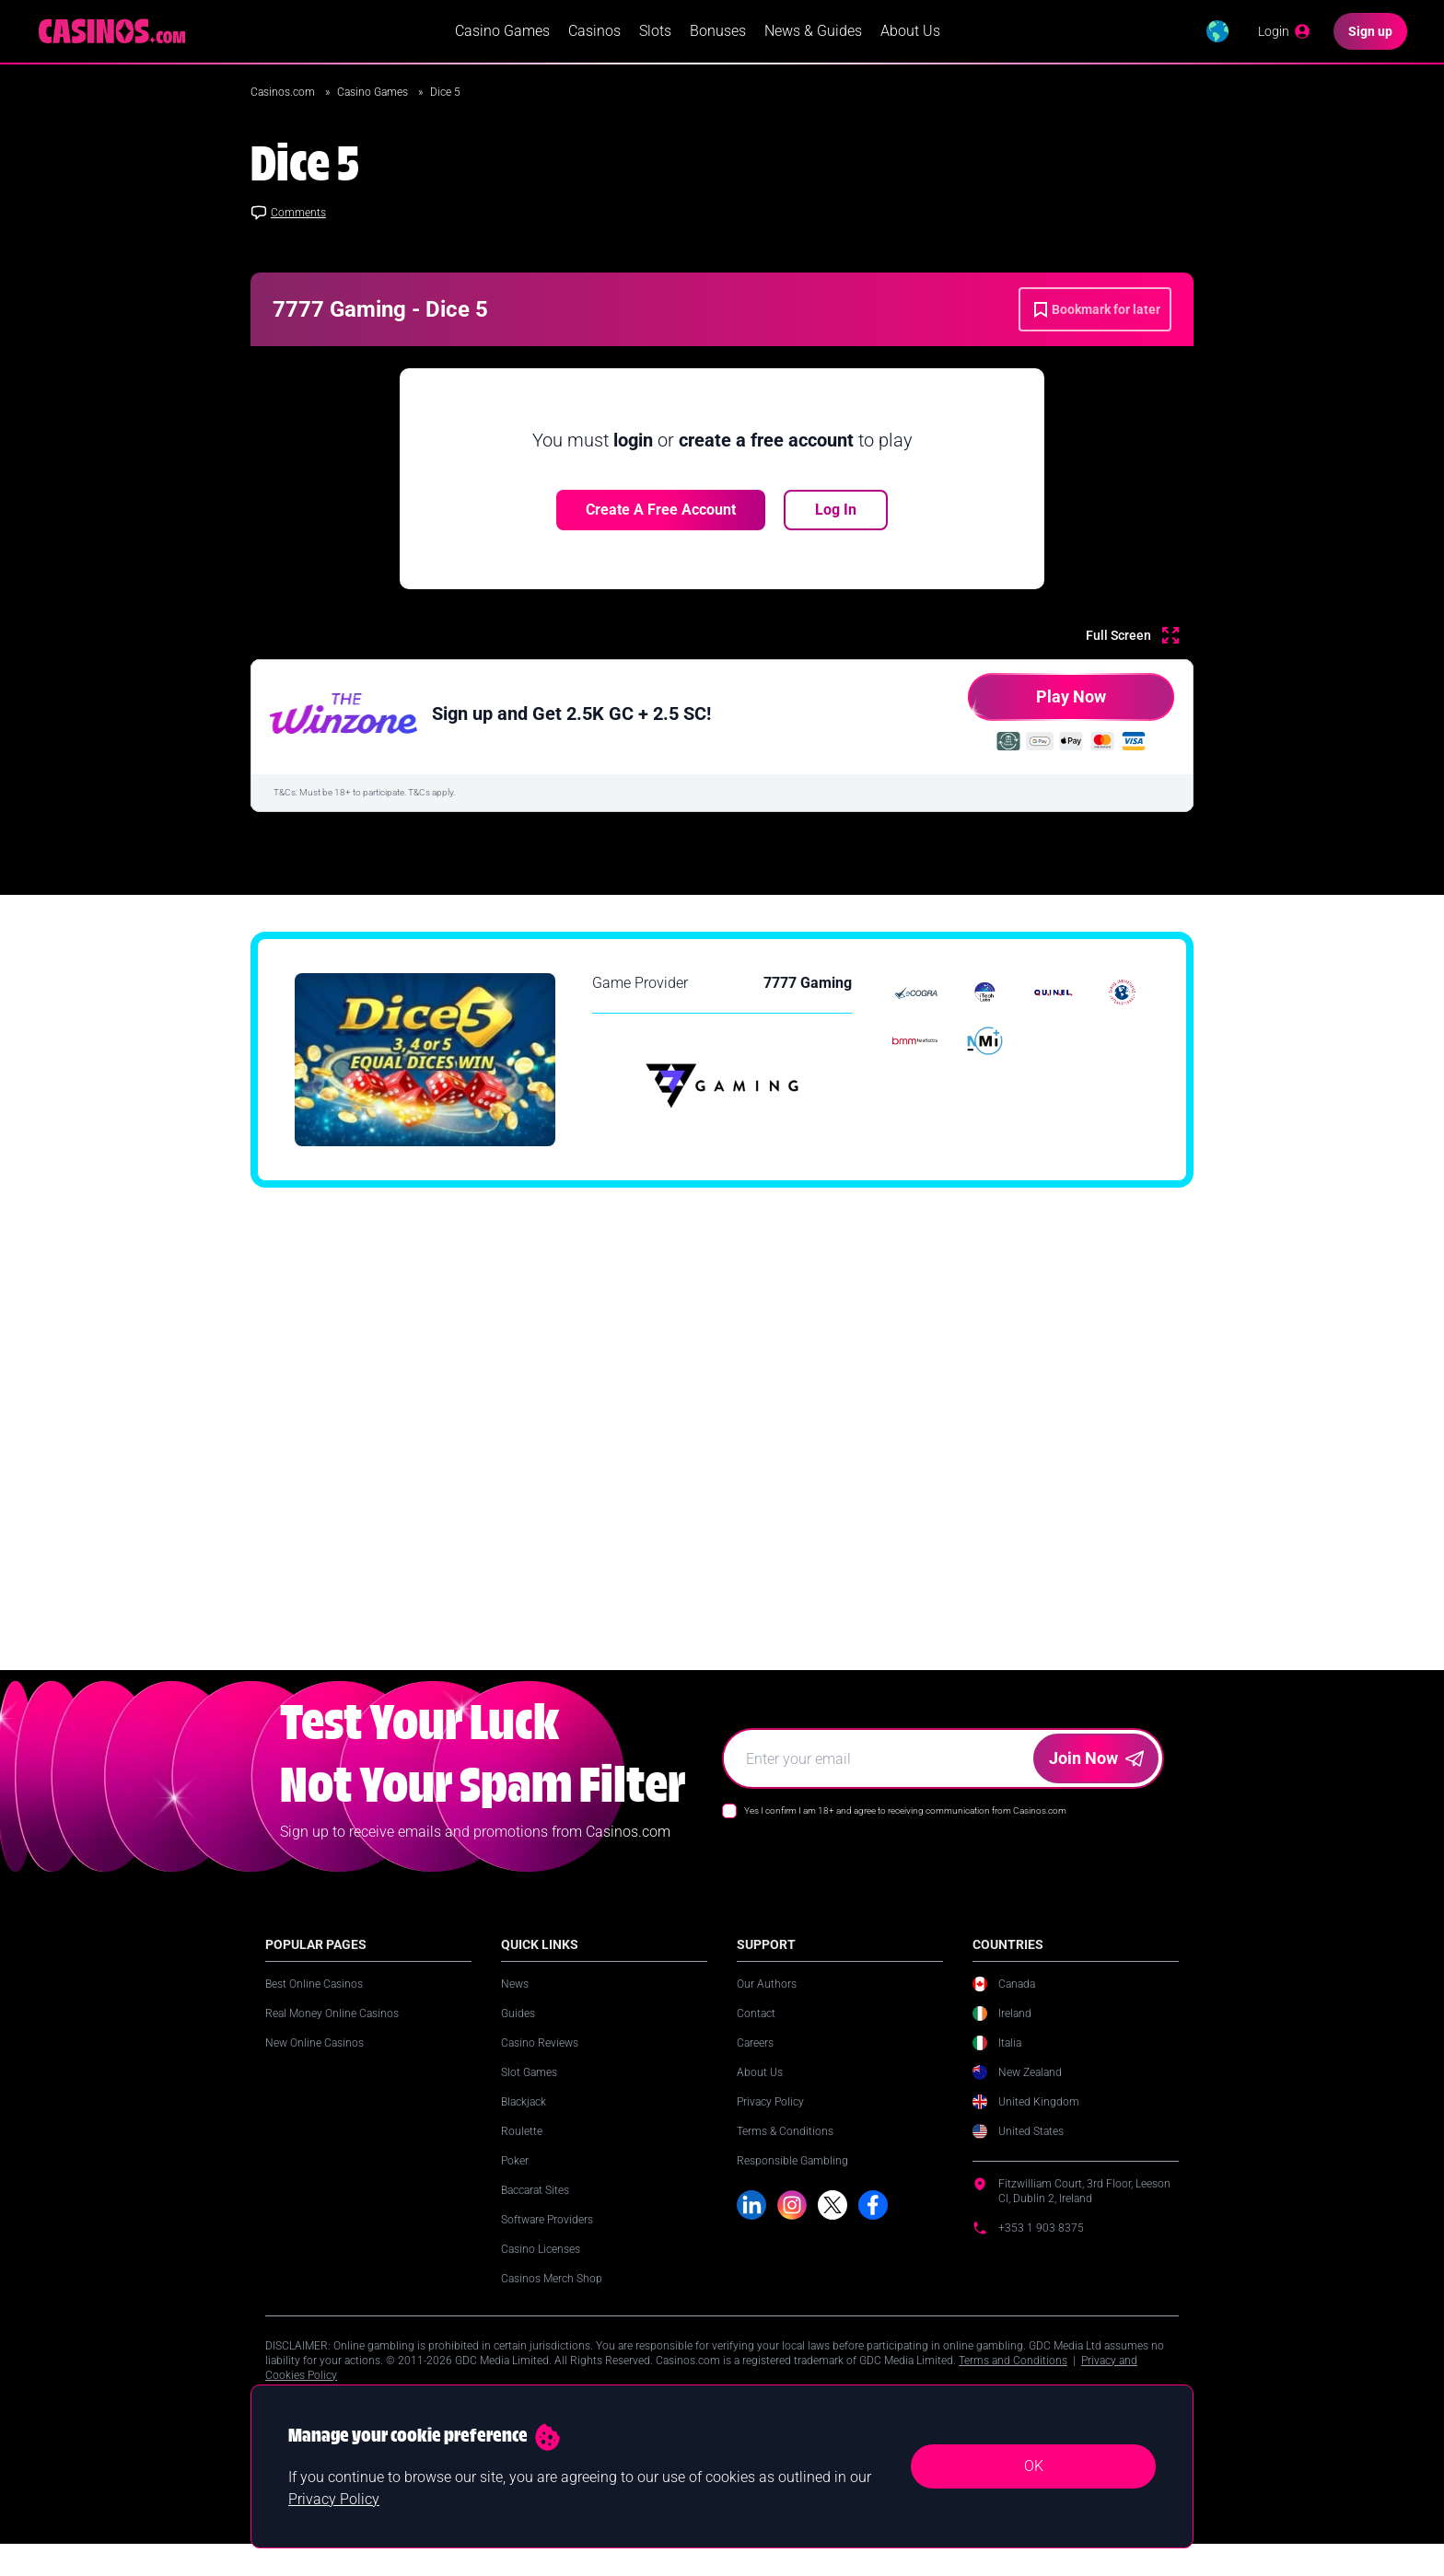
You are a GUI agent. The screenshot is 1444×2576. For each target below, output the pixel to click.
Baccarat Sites (535, 2212)
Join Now (1096, 1780)
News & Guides (813, 32)
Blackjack (523, 2124)
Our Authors (767, 2006)
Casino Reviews (539, 2065)
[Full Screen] (1132, 639)
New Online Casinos (314, 2065)
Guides (518, 2035)
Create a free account (661, 513)
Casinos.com (284, 95)
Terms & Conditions (785, 2153)
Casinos (594, 32)
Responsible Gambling (792, 2182)
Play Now (1037, 707)
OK (1033, 2466)
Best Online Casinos (314, 2006)
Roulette (521, 2153)
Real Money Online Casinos (332, 2035)
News (515, 2006)
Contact (756, 2035)
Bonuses (718, 32)
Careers (755, 2065)
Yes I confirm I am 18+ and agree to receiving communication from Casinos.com (905, 1833)
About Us (910, 32)
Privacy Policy (770, 2124)
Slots (655, 32)
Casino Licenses (540, 2271)
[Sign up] (1370, 33)
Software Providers (547, 2241)
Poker (515, 2182)
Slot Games (529, 2094)
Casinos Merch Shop (551, 2300)
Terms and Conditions (1013, 2382)
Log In (835, 513)
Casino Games (502, 32)
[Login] (1284, 33)
